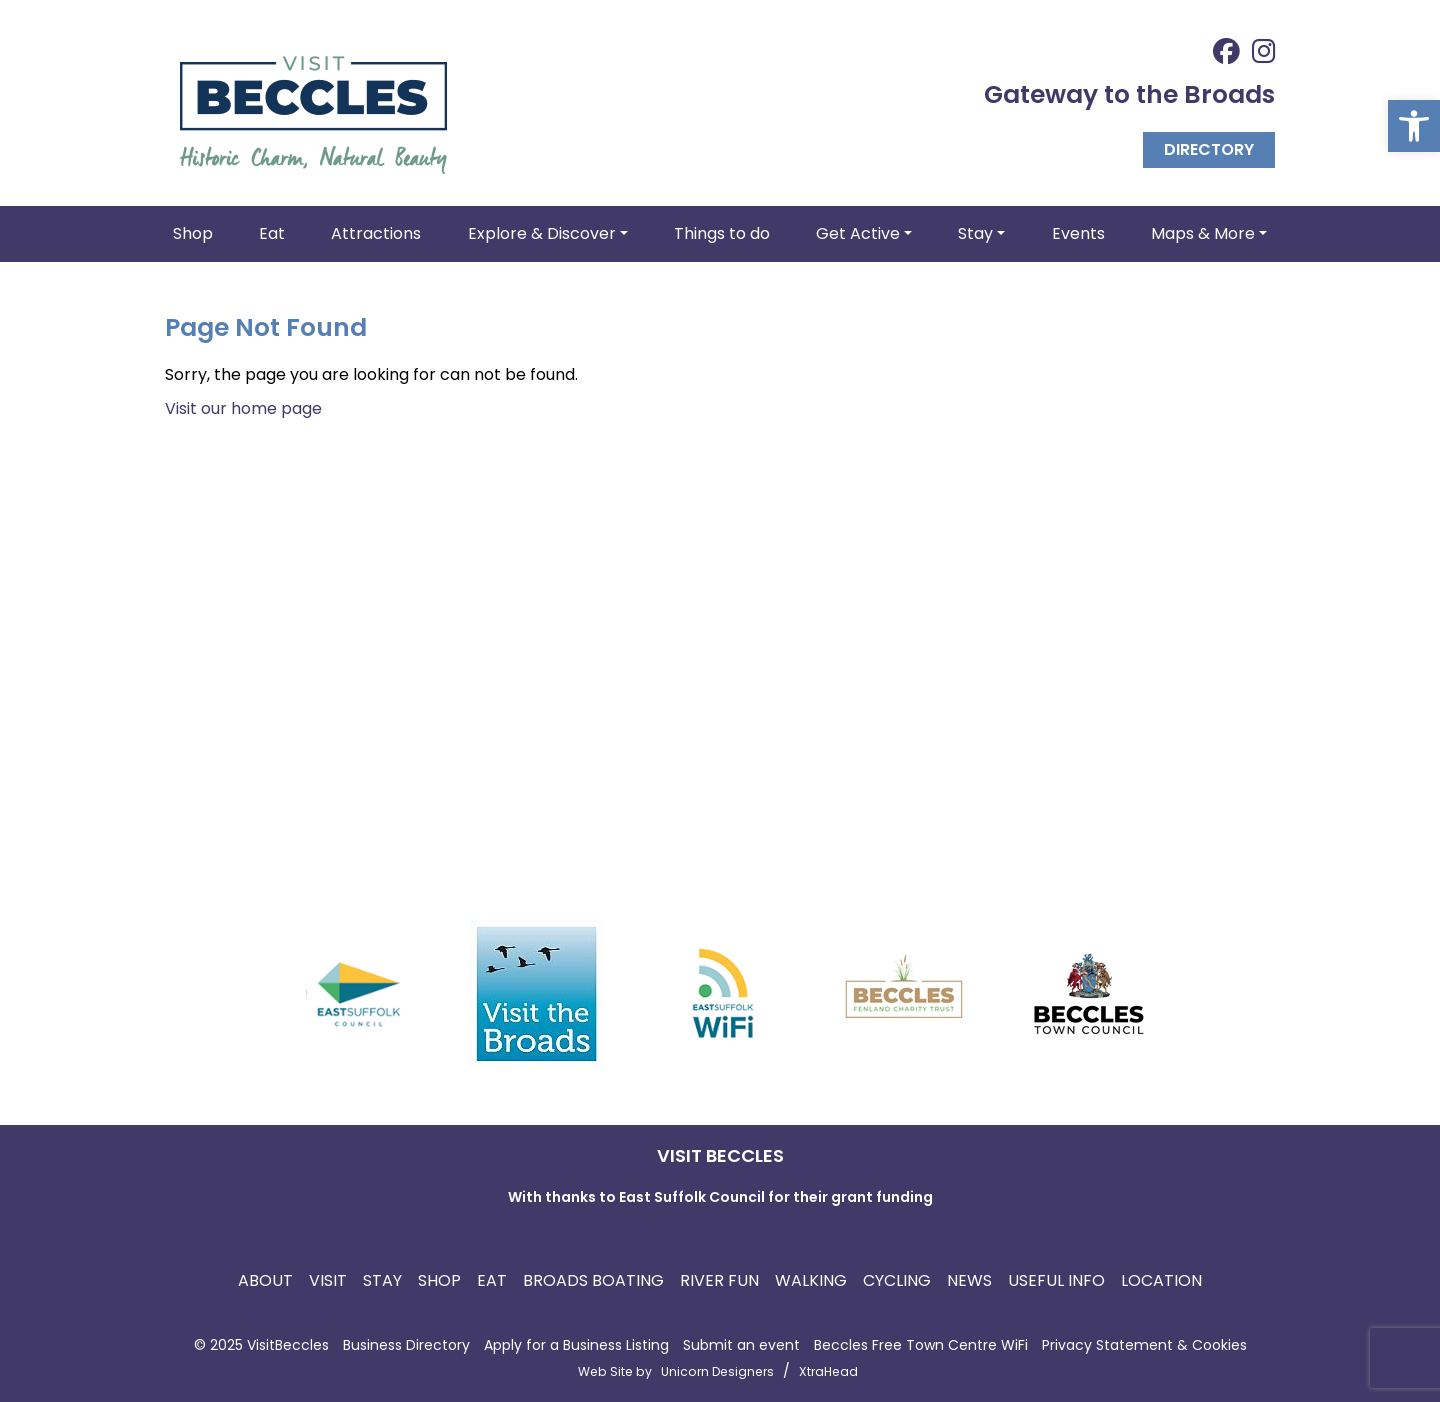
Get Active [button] (858, 233)
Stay (382, 1280)
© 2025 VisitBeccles (261, 1345)
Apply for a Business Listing (576, 1345)
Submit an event (741, 1345)
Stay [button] (975, 233)
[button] (1414, 126)
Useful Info (1056, 1280)
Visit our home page (243, 408)
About (265, 1280)
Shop (193, 233)
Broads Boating (593, 1280)
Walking (811, 1280)
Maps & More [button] (1203, 233)
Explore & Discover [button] (542, 233)
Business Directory (406, 1345)
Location (1161, 1280)
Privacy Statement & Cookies (1144, 1345)
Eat (272, 233)
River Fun (719, 1280)
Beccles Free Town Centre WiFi (921, 1345)
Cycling (897, 1280)
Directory (1209, 149)
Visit (328, 1280)
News (969, 1280)
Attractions (376, 233)
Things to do (722, 233)
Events (1078, 233)
